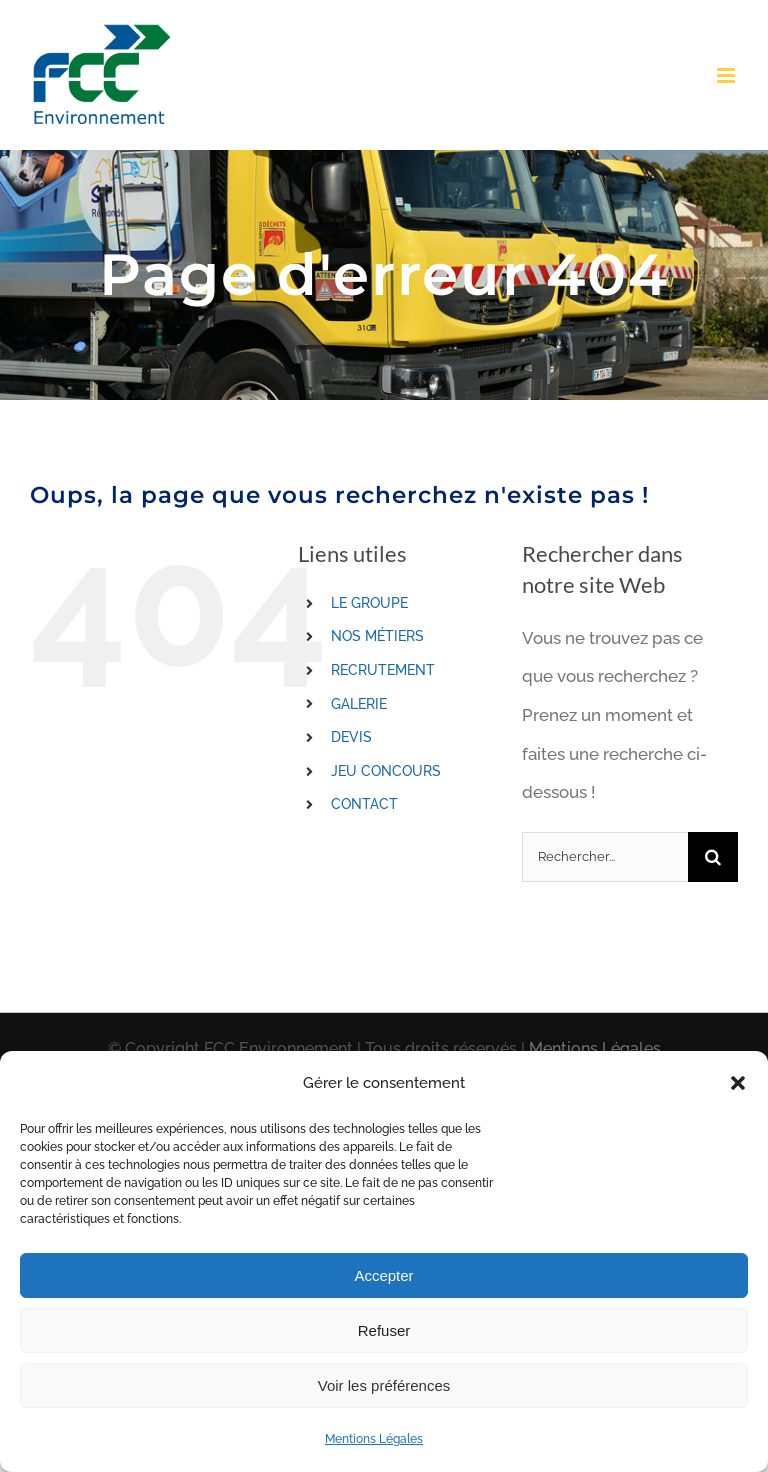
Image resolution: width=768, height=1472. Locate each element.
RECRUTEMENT (383, 670)
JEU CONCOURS (386, 771)
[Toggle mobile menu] (727, 75)
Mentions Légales (374, 1439)
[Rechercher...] (605, 857)
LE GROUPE (369, 603)
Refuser (384, 1330)
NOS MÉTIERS (377, 636)
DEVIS (351, 737)
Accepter (383, 1275)
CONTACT (364, 804)
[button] (738, 1083)
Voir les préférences (384, 1385)
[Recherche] (713, 857)
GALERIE (359, 704)
